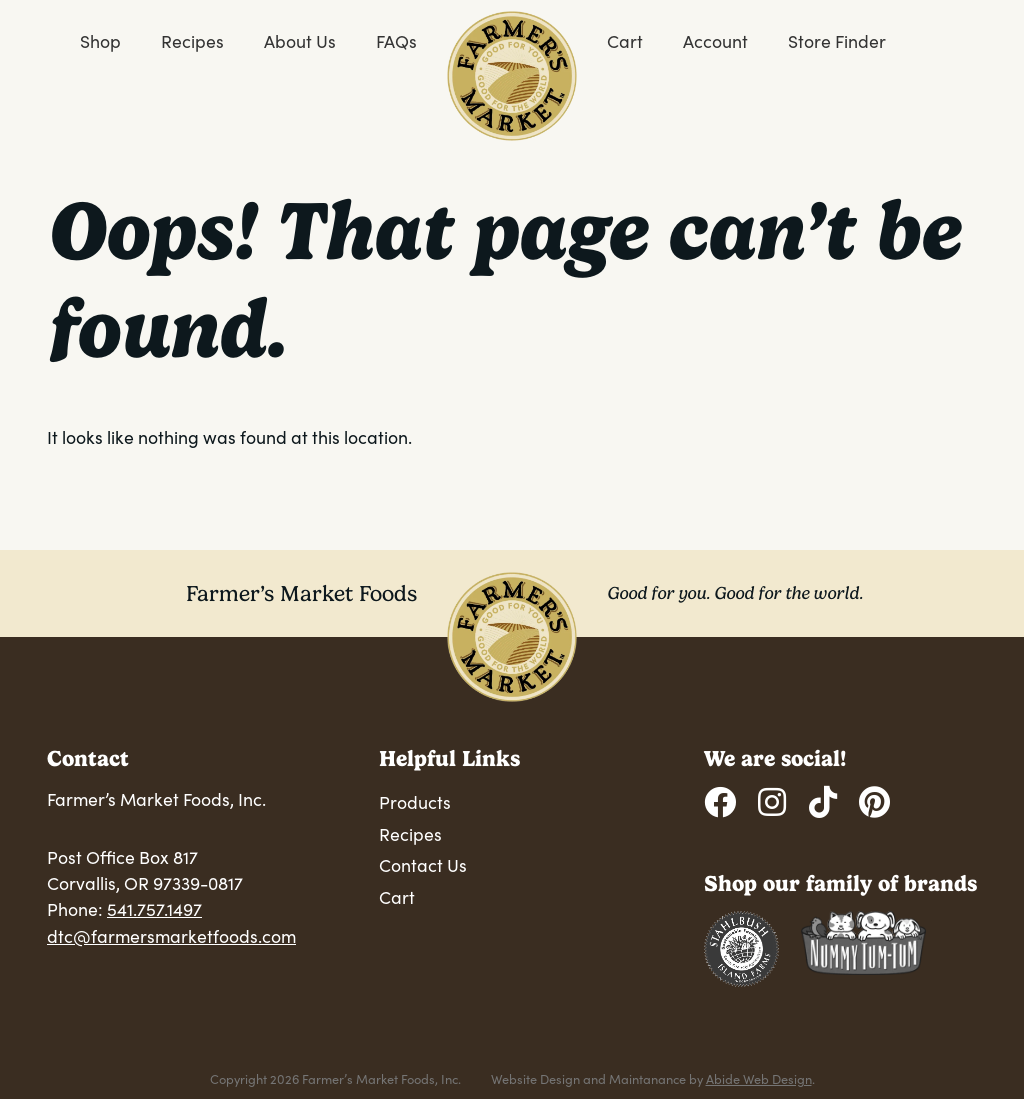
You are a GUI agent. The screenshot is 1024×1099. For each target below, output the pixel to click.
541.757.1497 (154, 909)
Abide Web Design (759, 1078)
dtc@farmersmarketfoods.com (171, 936)
